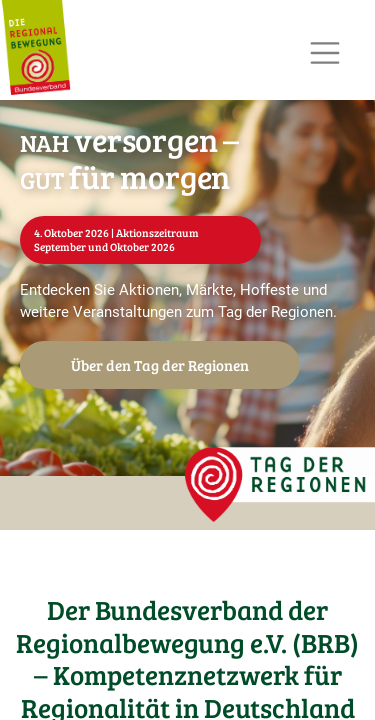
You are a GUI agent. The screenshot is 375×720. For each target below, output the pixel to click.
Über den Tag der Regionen (160, 365)
